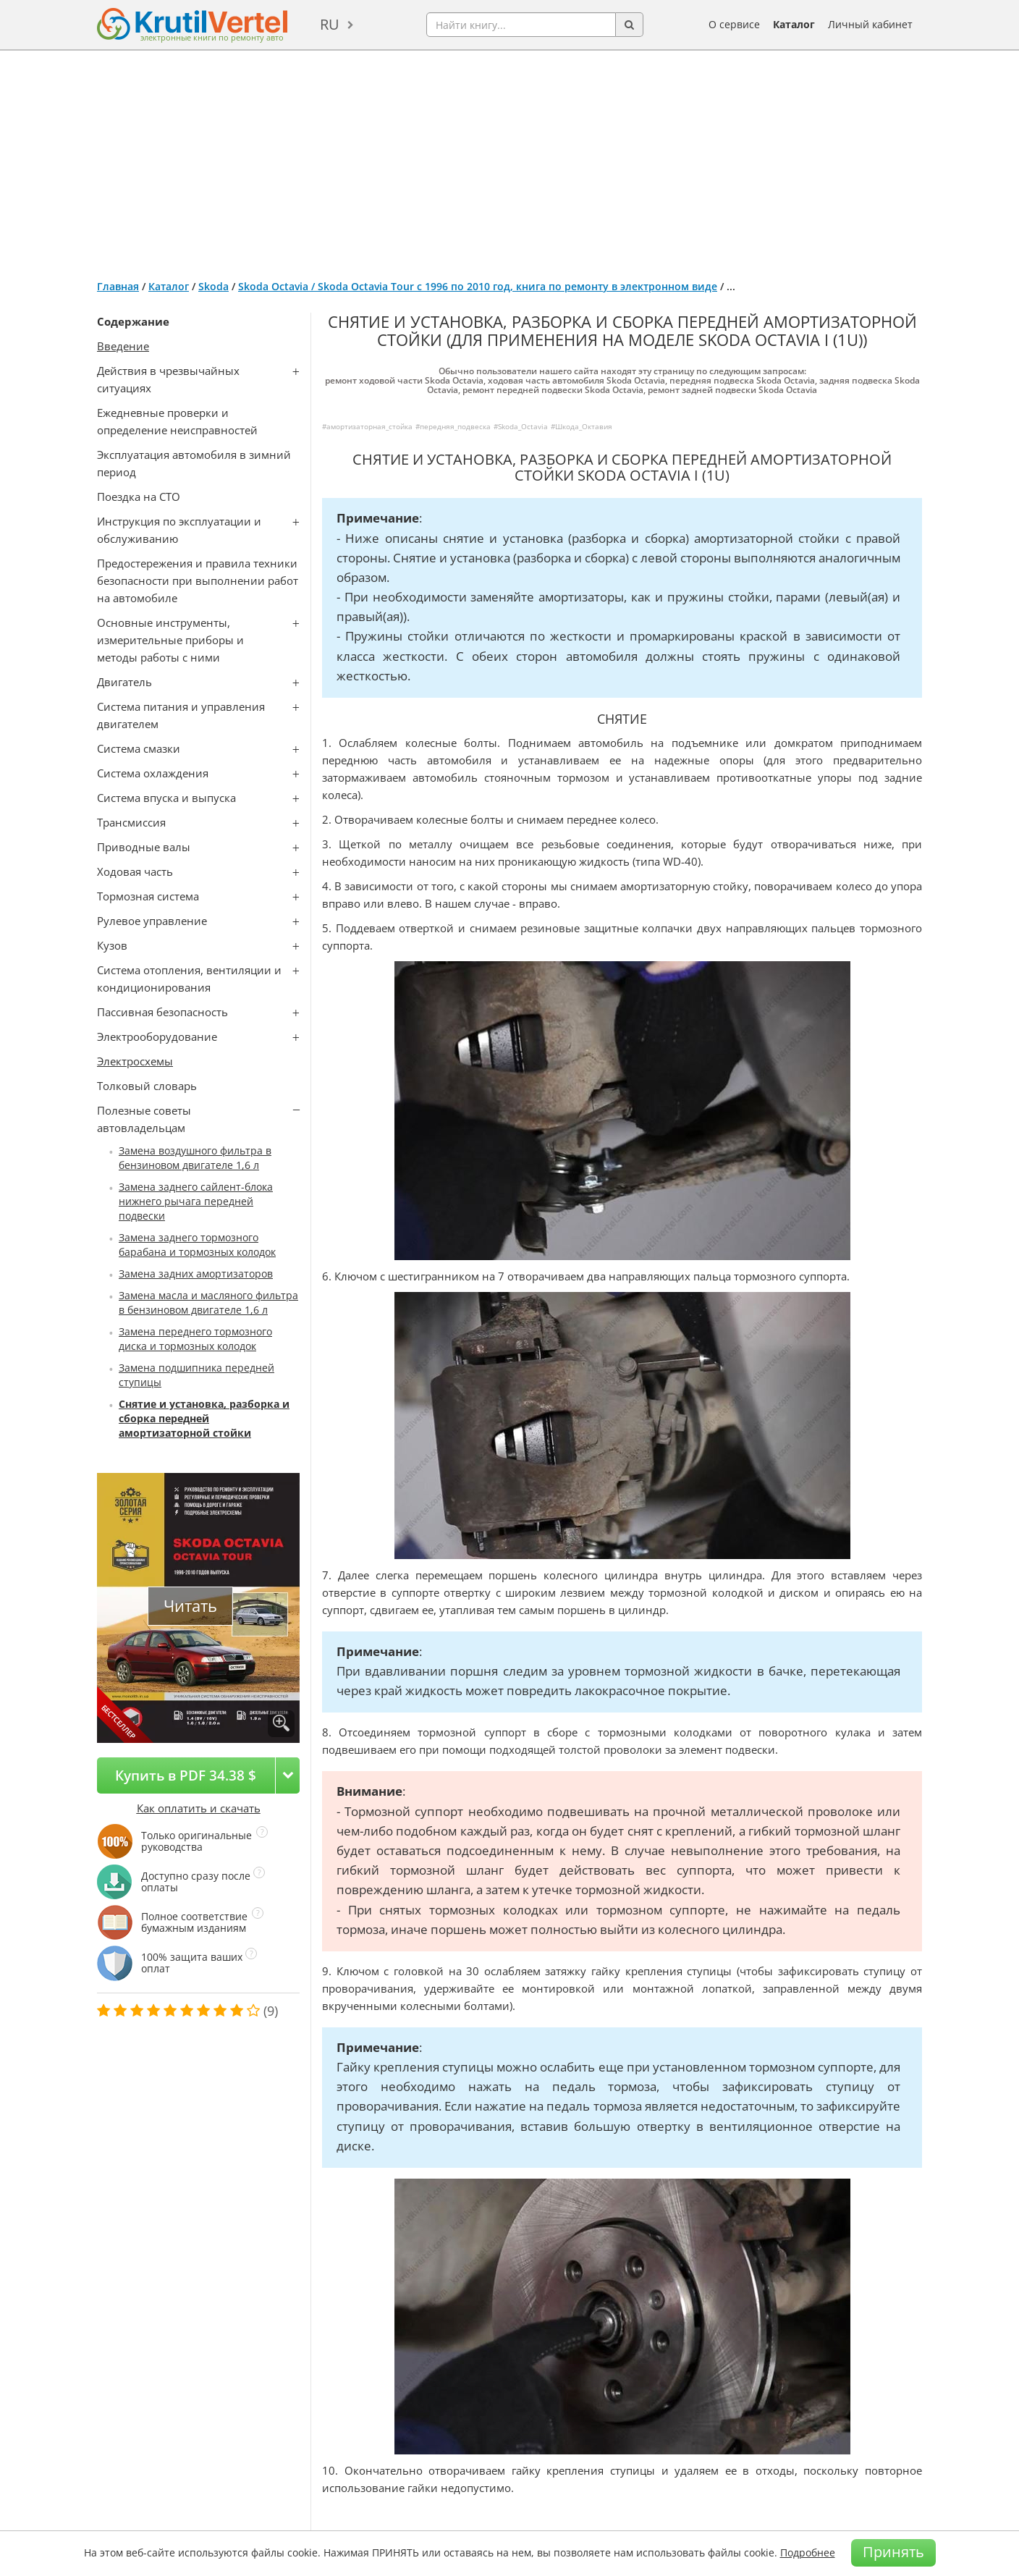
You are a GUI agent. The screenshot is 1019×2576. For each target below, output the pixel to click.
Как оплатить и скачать (199, 1808)
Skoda (213, 286)
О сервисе (734, 24)
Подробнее (807, 2552)
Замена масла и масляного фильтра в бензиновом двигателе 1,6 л (208, 1302)
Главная (118, 286)
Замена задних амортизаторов (196, 1273)
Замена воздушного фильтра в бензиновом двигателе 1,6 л (195, 1158)
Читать (190, 1606)
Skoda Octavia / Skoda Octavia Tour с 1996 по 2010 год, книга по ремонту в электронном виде (477, 286)
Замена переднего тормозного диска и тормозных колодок (195, 1339)
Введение (123, 346)
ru (329, 24)
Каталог (794, 24)
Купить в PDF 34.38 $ (185, 1775)
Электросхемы (135, 1061)
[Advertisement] (509, 159)
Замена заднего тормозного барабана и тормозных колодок (197, 1244)
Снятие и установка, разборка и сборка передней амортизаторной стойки (204, 1418)
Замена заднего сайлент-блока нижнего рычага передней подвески (196, 1201)
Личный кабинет (870, 24)
